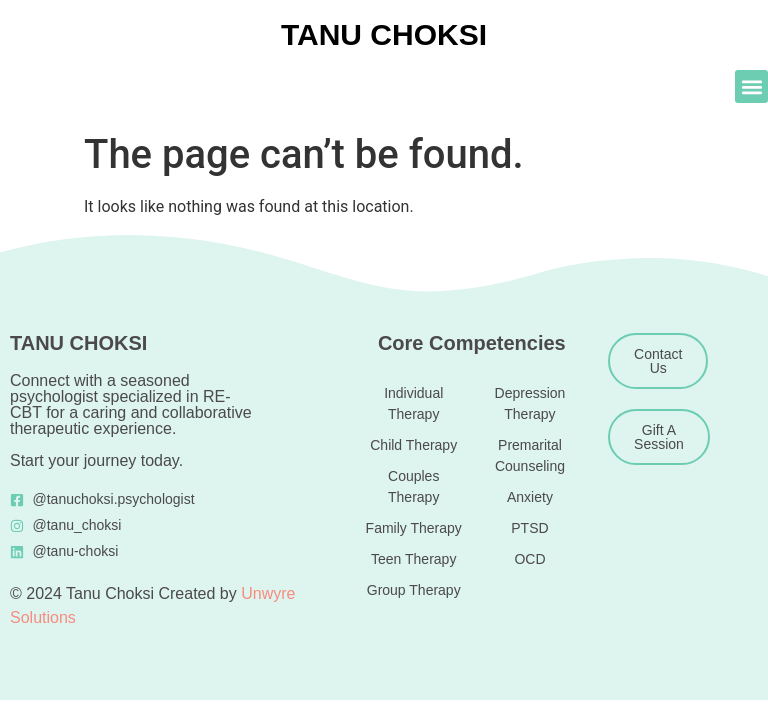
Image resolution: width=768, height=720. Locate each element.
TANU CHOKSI (384, 34)
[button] (751, 86)
